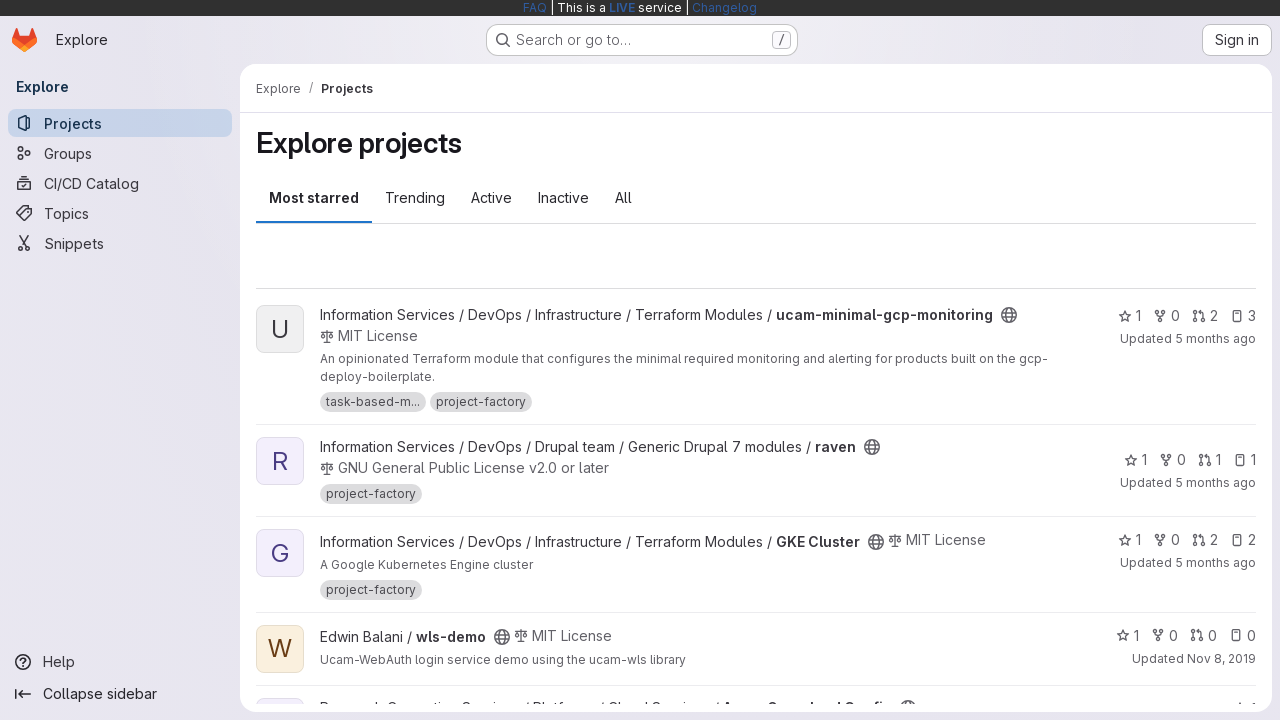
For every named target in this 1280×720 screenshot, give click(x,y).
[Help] (120, 662)
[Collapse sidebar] (120, 694)
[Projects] (120, 123)
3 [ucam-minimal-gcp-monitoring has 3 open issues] (1243, 315)
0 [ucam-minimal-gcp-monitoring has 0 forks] (1166, 315)
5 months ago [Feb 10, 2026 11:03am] (1215, 482)
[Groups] (120, 153)
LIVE (622, 7)
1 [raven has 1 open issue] (1244, 459)
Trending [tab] (415, 197)
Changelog (724, 7)
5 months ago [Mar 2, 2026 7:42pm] (1215, 338)
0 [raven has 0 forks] (1172, 459)
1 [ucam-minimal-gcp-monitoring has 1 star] (1129, 315)
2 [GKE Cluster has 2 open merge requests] (1205, 539)
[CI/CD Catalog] (120, 183)
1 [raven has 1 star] (1135, 459)
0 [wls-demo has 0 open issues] (1242, 635)
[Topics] (120, 213)
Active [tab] (491, 197)
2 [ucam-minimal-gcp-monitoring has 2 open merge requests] (1205, 315)
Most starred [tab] (314, 197)
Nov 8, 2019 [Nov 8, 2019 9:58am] (1221, 658)
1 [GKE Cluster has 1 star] (1129, 539)
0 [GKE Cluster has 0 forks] (1166, 539)
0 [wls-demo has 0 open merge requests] (1203, 635)
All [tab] (623, 197)
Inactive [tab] (563, 197)
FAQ (535, 7)
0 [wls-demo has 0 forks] (1164, 635)
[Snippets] (120, 243)
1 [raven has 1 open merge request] (1209, 459)
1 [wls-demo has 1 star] (1127, 635)
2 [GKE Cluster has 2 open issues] (1243, 539)
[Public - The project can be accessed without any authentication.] (1009, 315)
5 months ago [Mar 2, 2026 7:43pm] (1215, 562)
